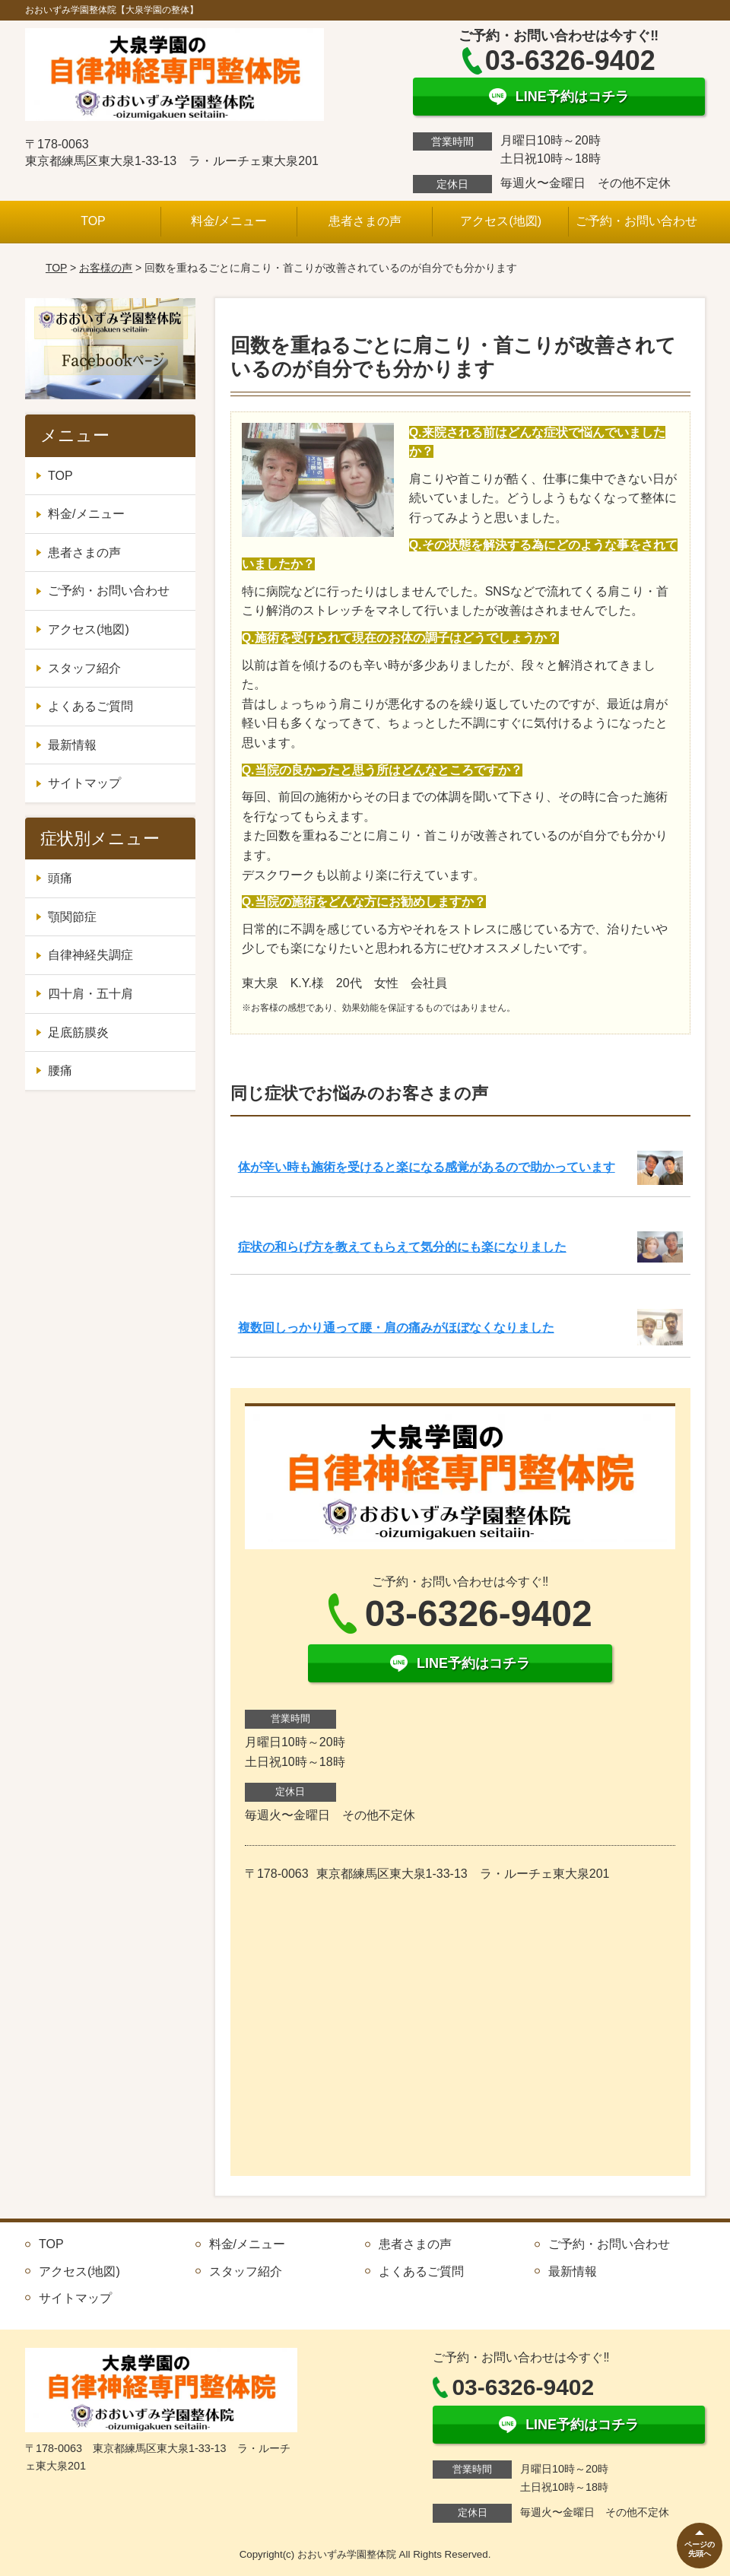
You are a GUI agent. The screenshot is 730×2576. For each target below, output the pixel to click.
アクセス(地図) (500, 220)
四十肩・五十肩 (90, 993)
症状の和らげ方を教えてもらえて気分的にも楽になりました (402, 1246)
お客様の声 (105, 268)
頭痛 (60, 878)
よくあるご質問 (90, 706)
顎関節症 (72, 916)
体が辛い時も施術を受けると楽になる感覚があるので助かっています (426, 1167)
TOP (93, 220)
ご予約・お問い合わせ (636, 220)
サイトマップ (84, 783)
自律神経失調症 (90, 954)
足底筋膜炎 (78, 1032)
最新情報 (72, 744)
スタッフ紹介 (84, 668)
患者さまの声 (365, 220)
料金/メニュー (229, 220)
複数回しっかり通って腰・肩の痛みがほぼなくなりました (396, 1327)
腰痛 (60, 1070)
